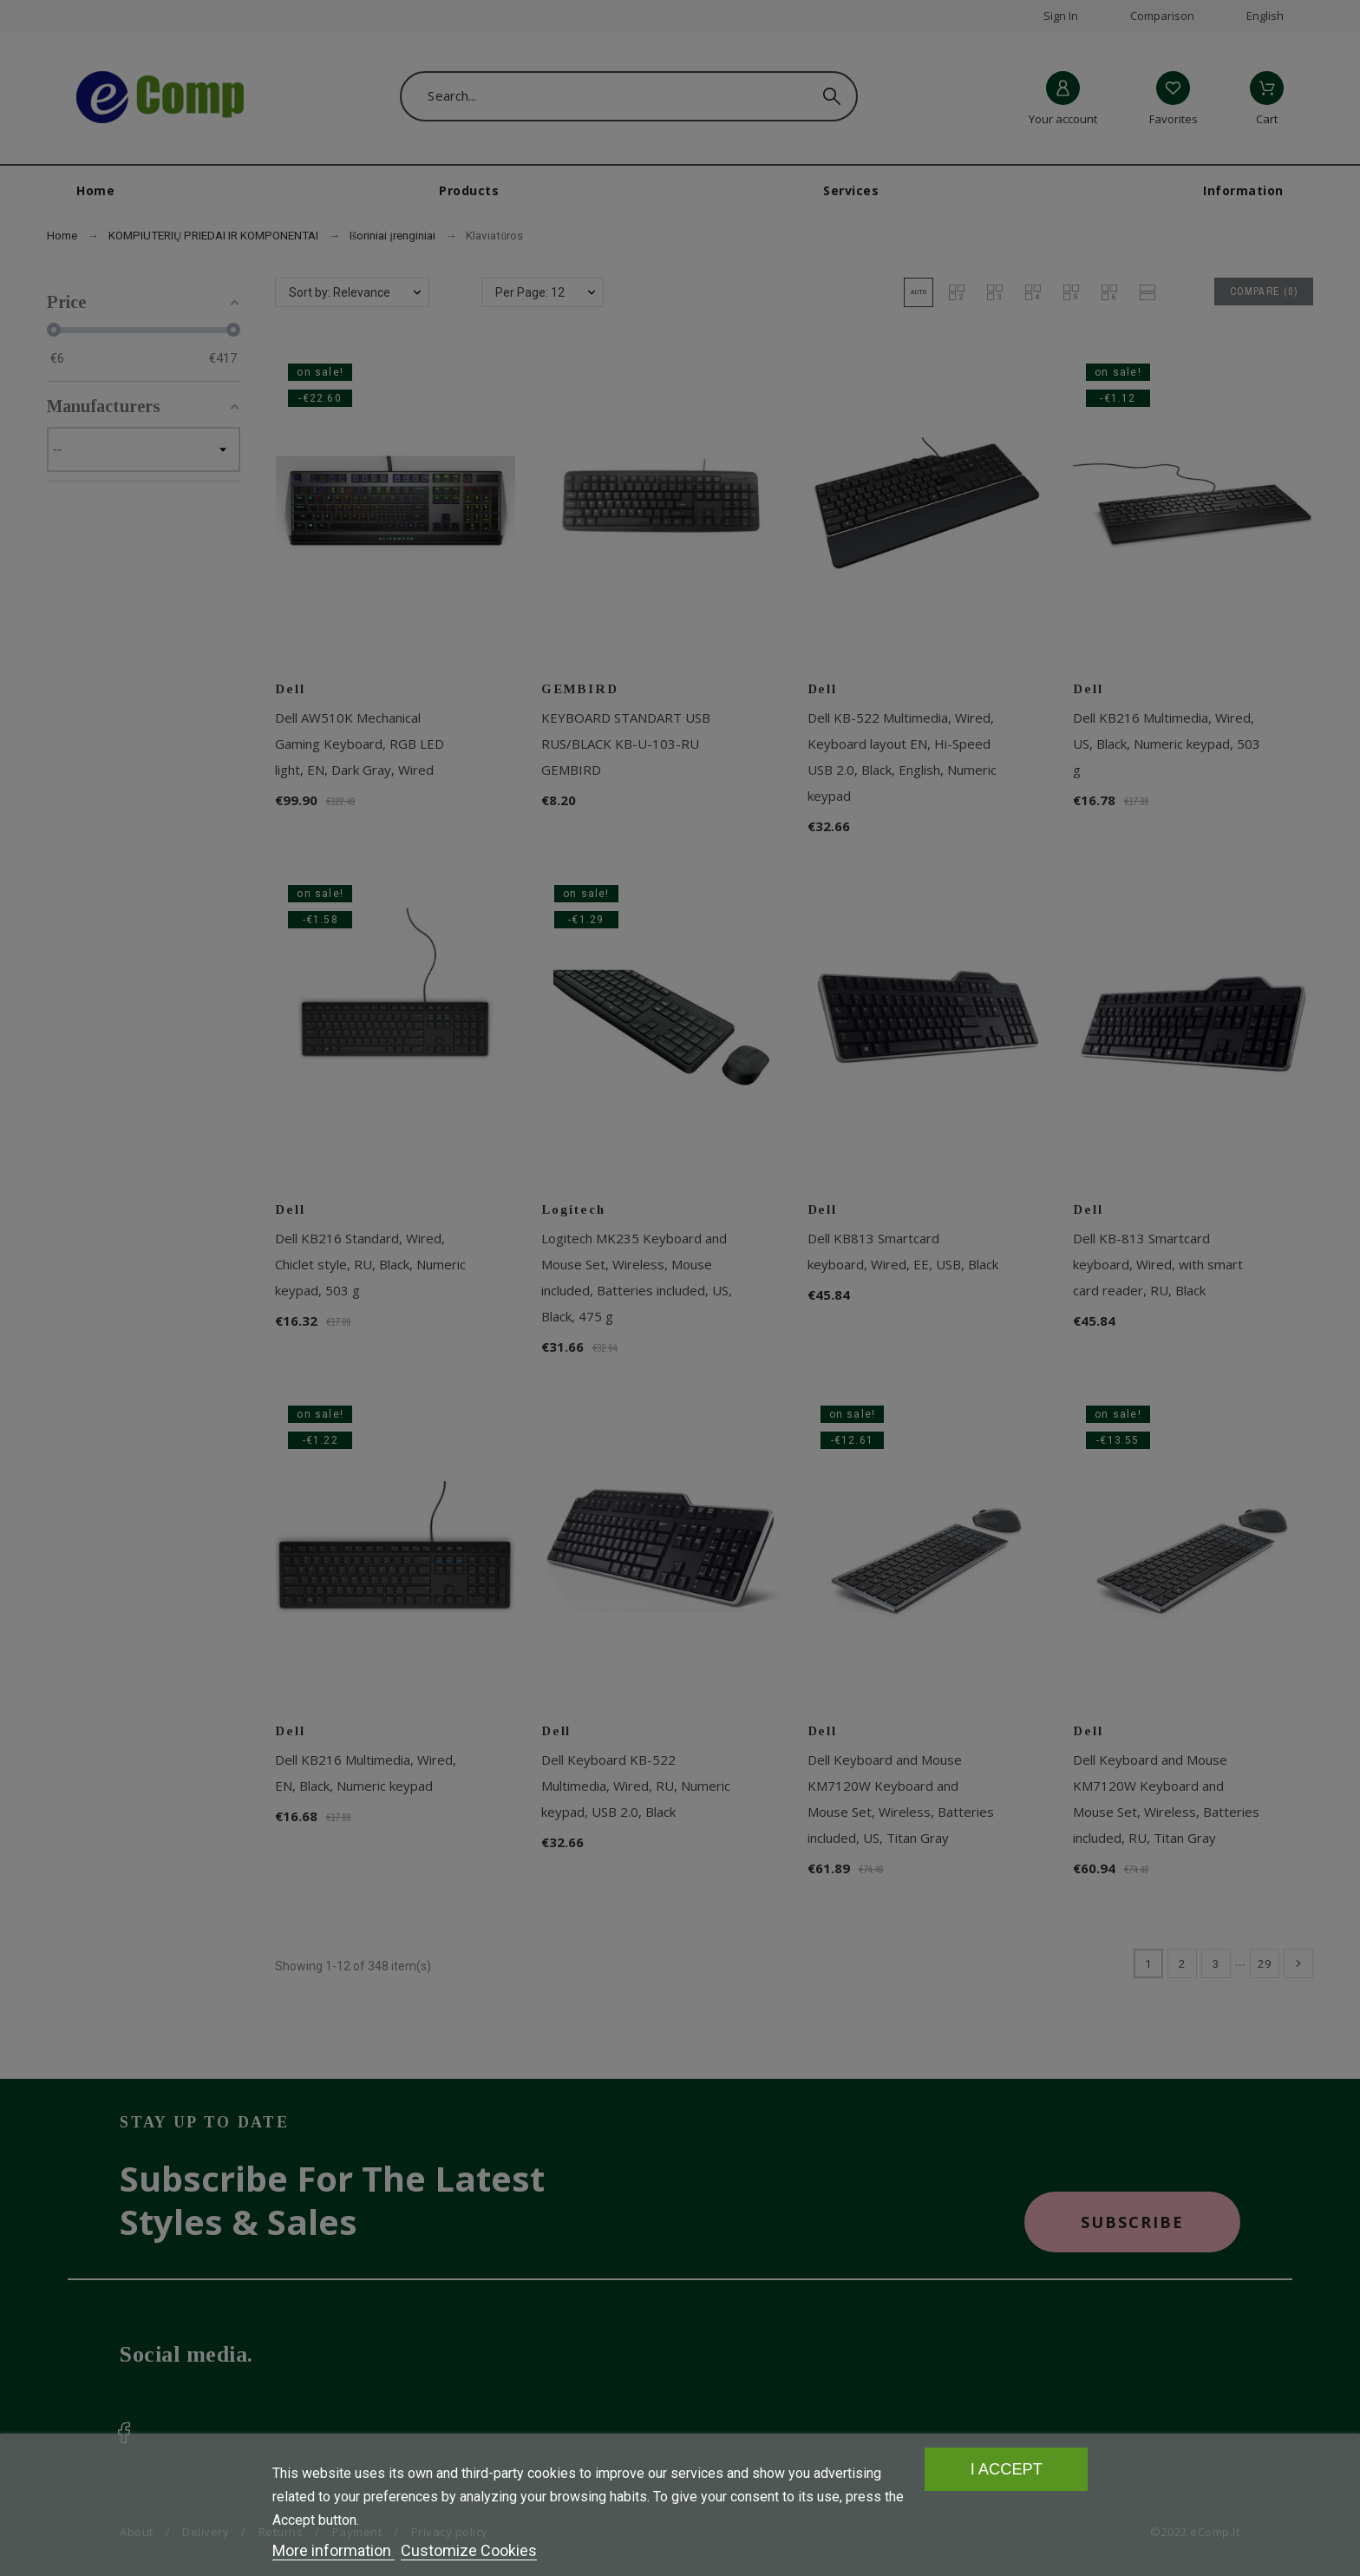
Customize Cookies (469, 2550)
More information (333, 2550)
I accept (1007, 2469)
